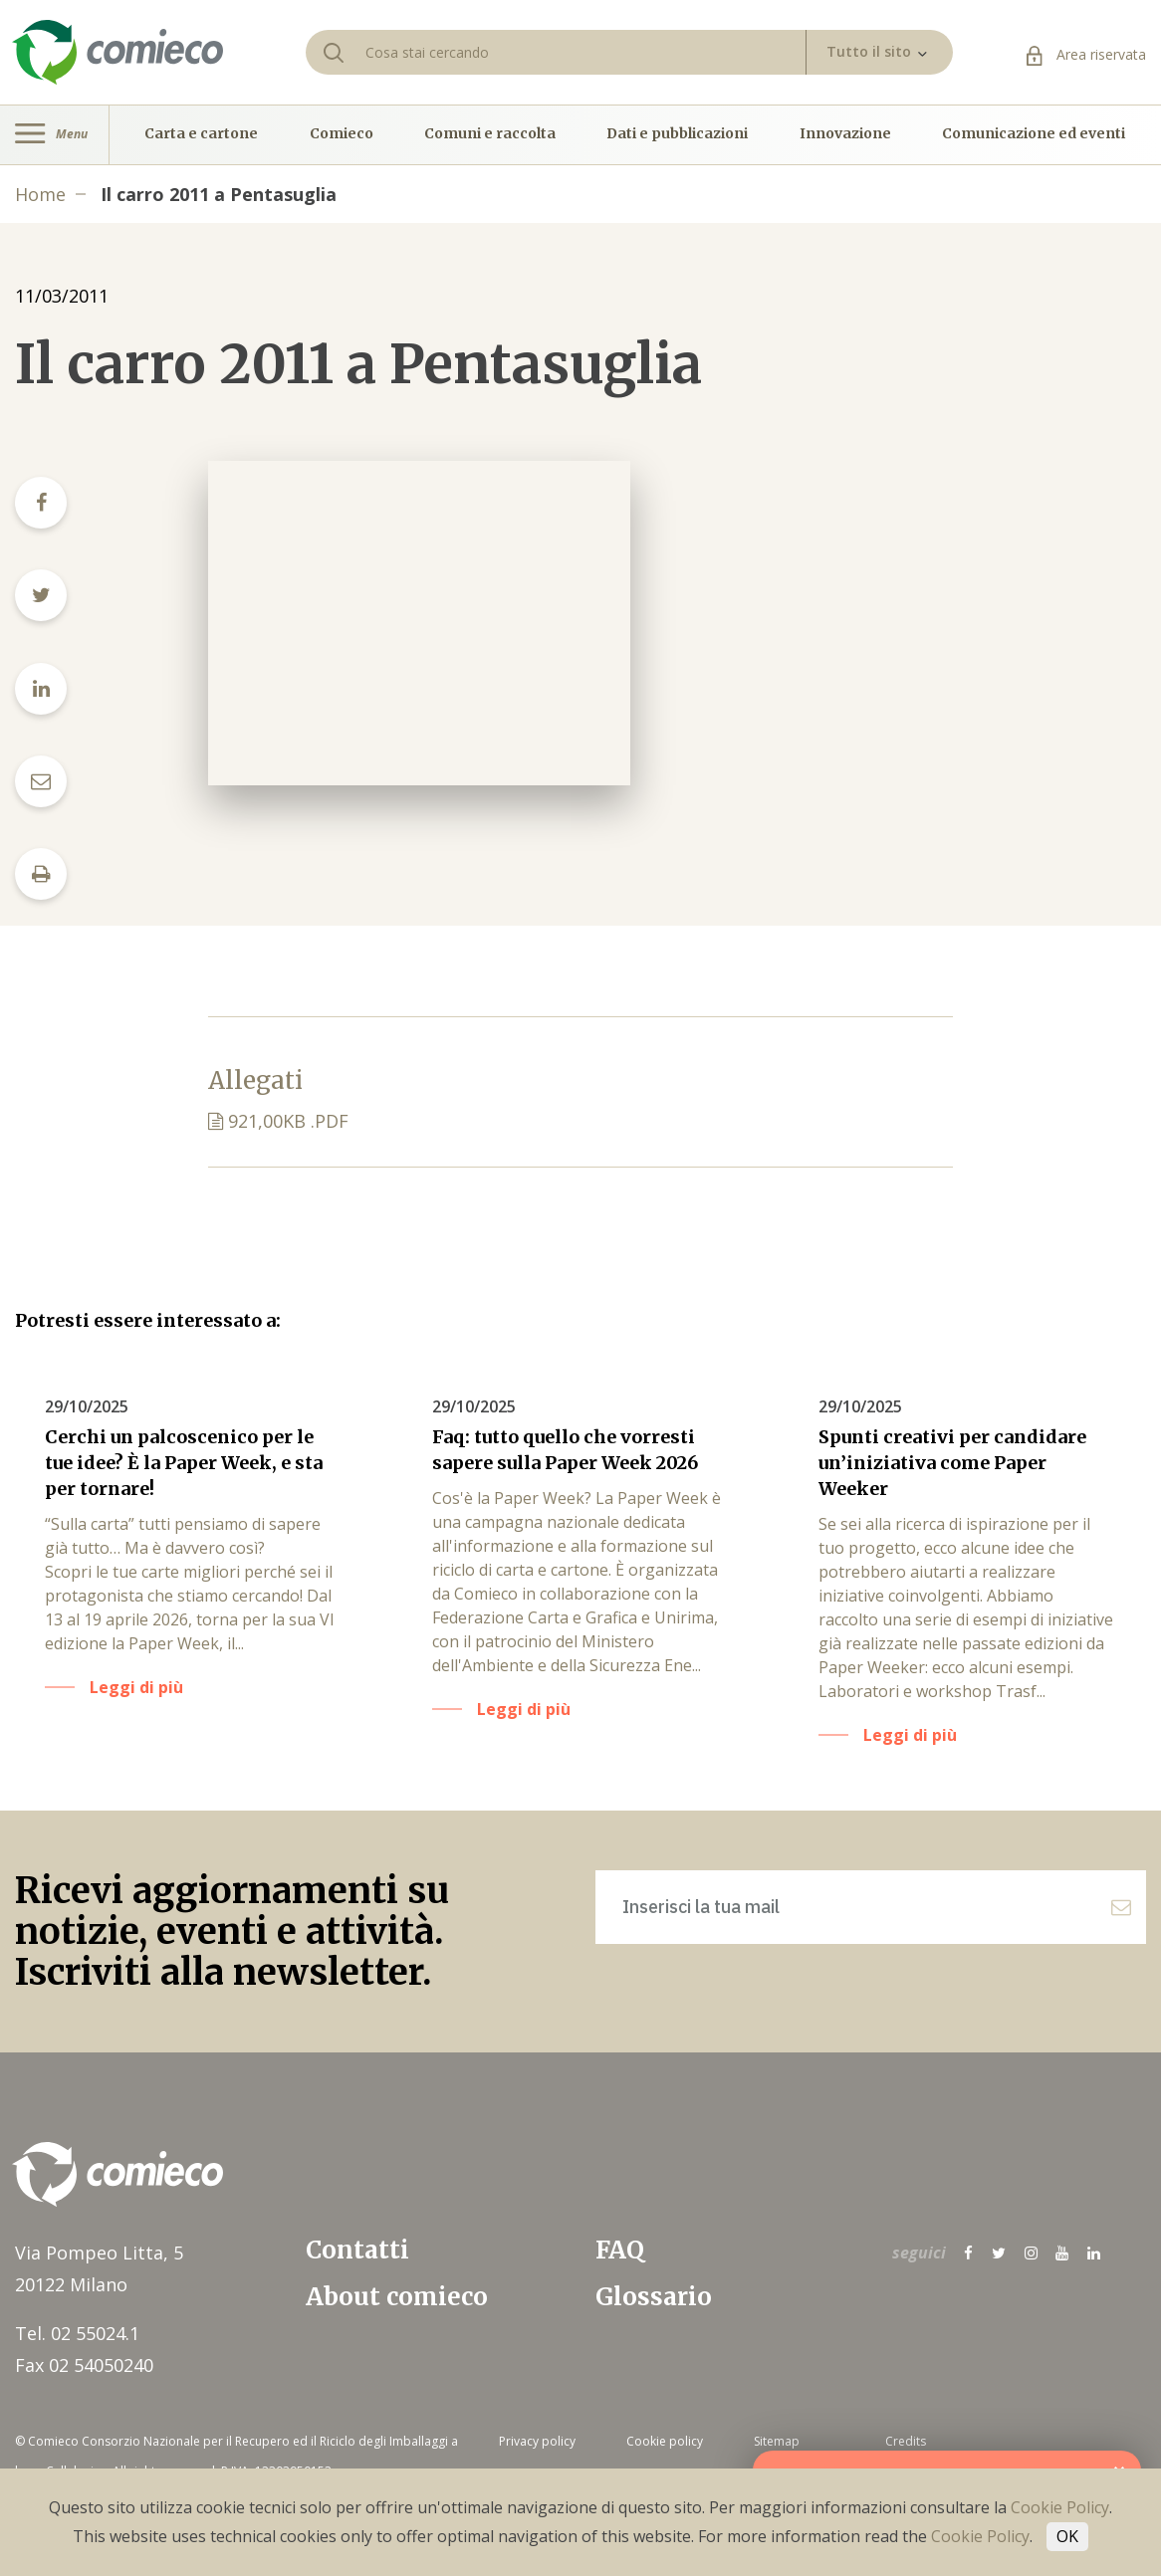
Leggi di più (136, 1687)
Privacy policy (537, 2441)
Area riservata (1086, 54)
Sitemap (777, 2441)
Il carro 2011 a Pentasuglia (219, 194)
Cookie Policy (1060, 2507)
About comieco (397, 2296)
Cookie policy (664, 2441)
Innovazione (845, 134)
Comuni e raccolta (490, 134)
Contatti (357, 2250)
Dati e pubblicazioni (677, 134)
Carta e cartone (201, 134)
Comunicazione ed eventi (1033, 134)
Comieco (341, 134)
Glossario (653, 2296)
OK (1067, 2536)
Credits (905, 2441)
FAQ (619, 2250)
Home (40, 194)
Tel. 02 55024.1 (77, 2333)
